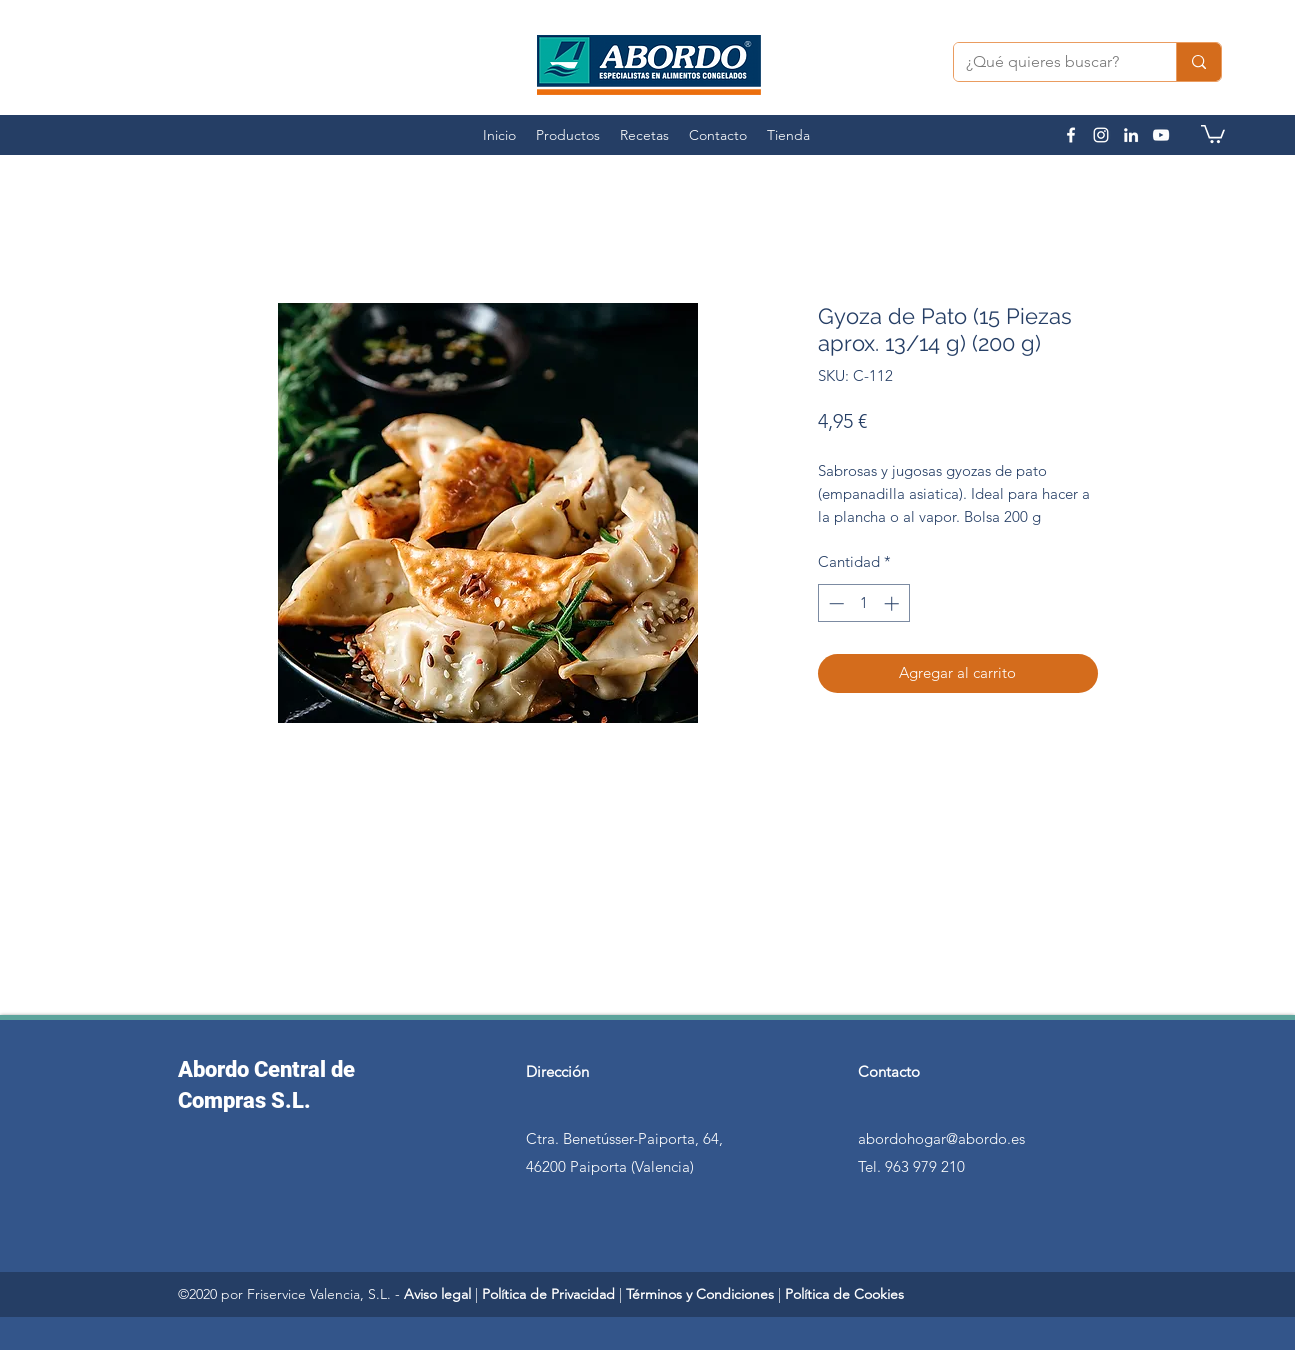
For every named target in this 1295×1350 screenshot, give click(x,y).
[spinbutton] (863, 603)
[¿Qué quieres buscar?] (1050, 62)
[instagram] (1101, 135)
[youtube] (1161, 135)
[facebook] (1071, 135)
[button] (1213, 133)
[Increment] (893, 603)
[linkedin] (1131, 135)
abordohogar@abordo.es (941, 1138)
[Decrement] (834, 603)
